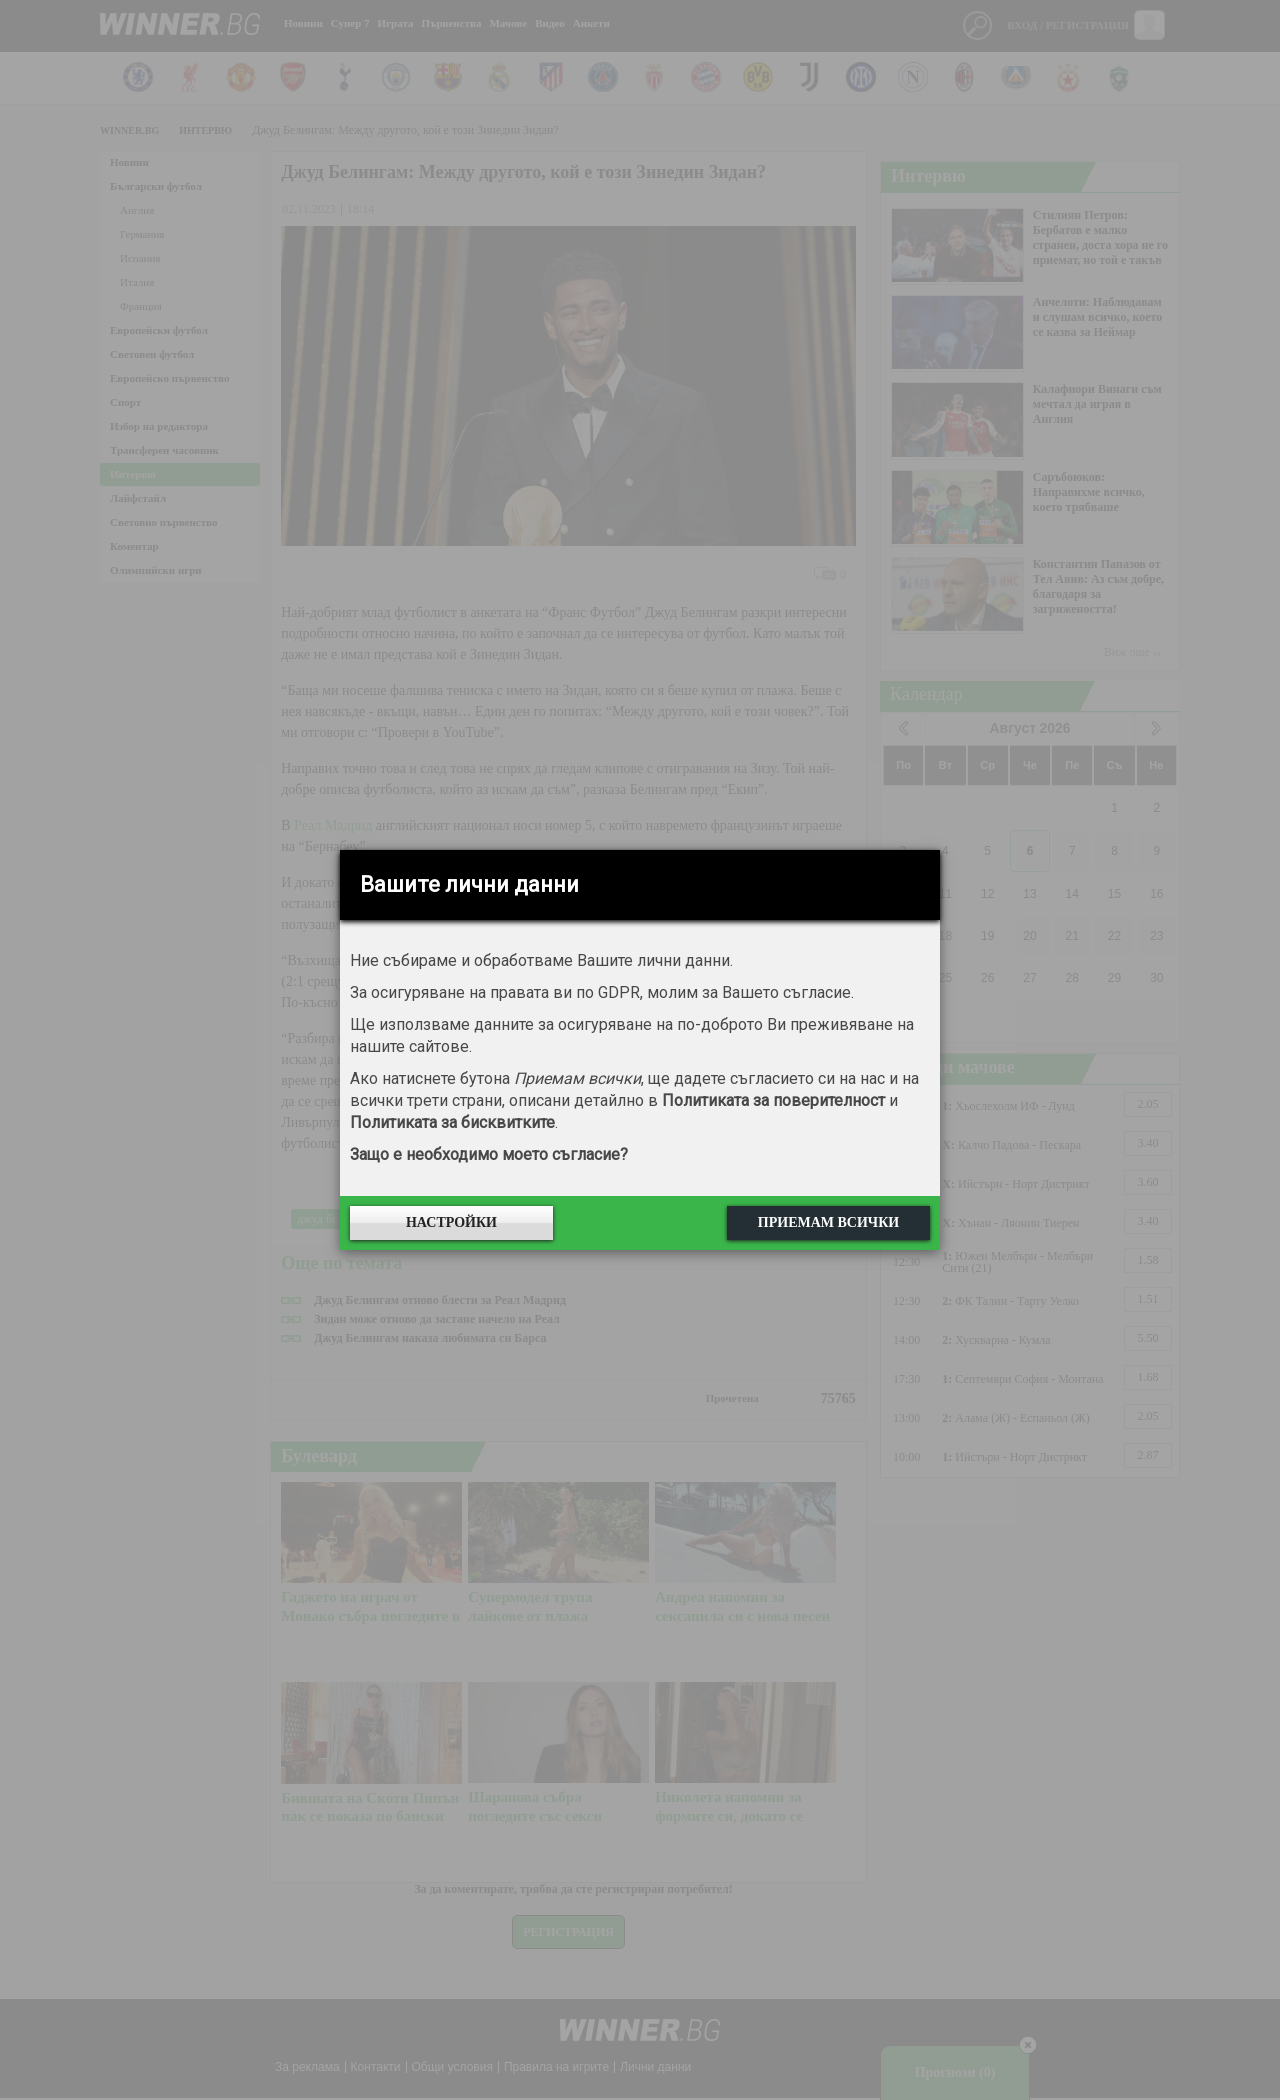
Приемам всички (828, 1222)
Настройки (451, 1222)
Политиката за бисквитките (452, 1122)
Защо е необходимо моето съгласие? (489, 1154)
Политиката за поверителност (773, 1100)
